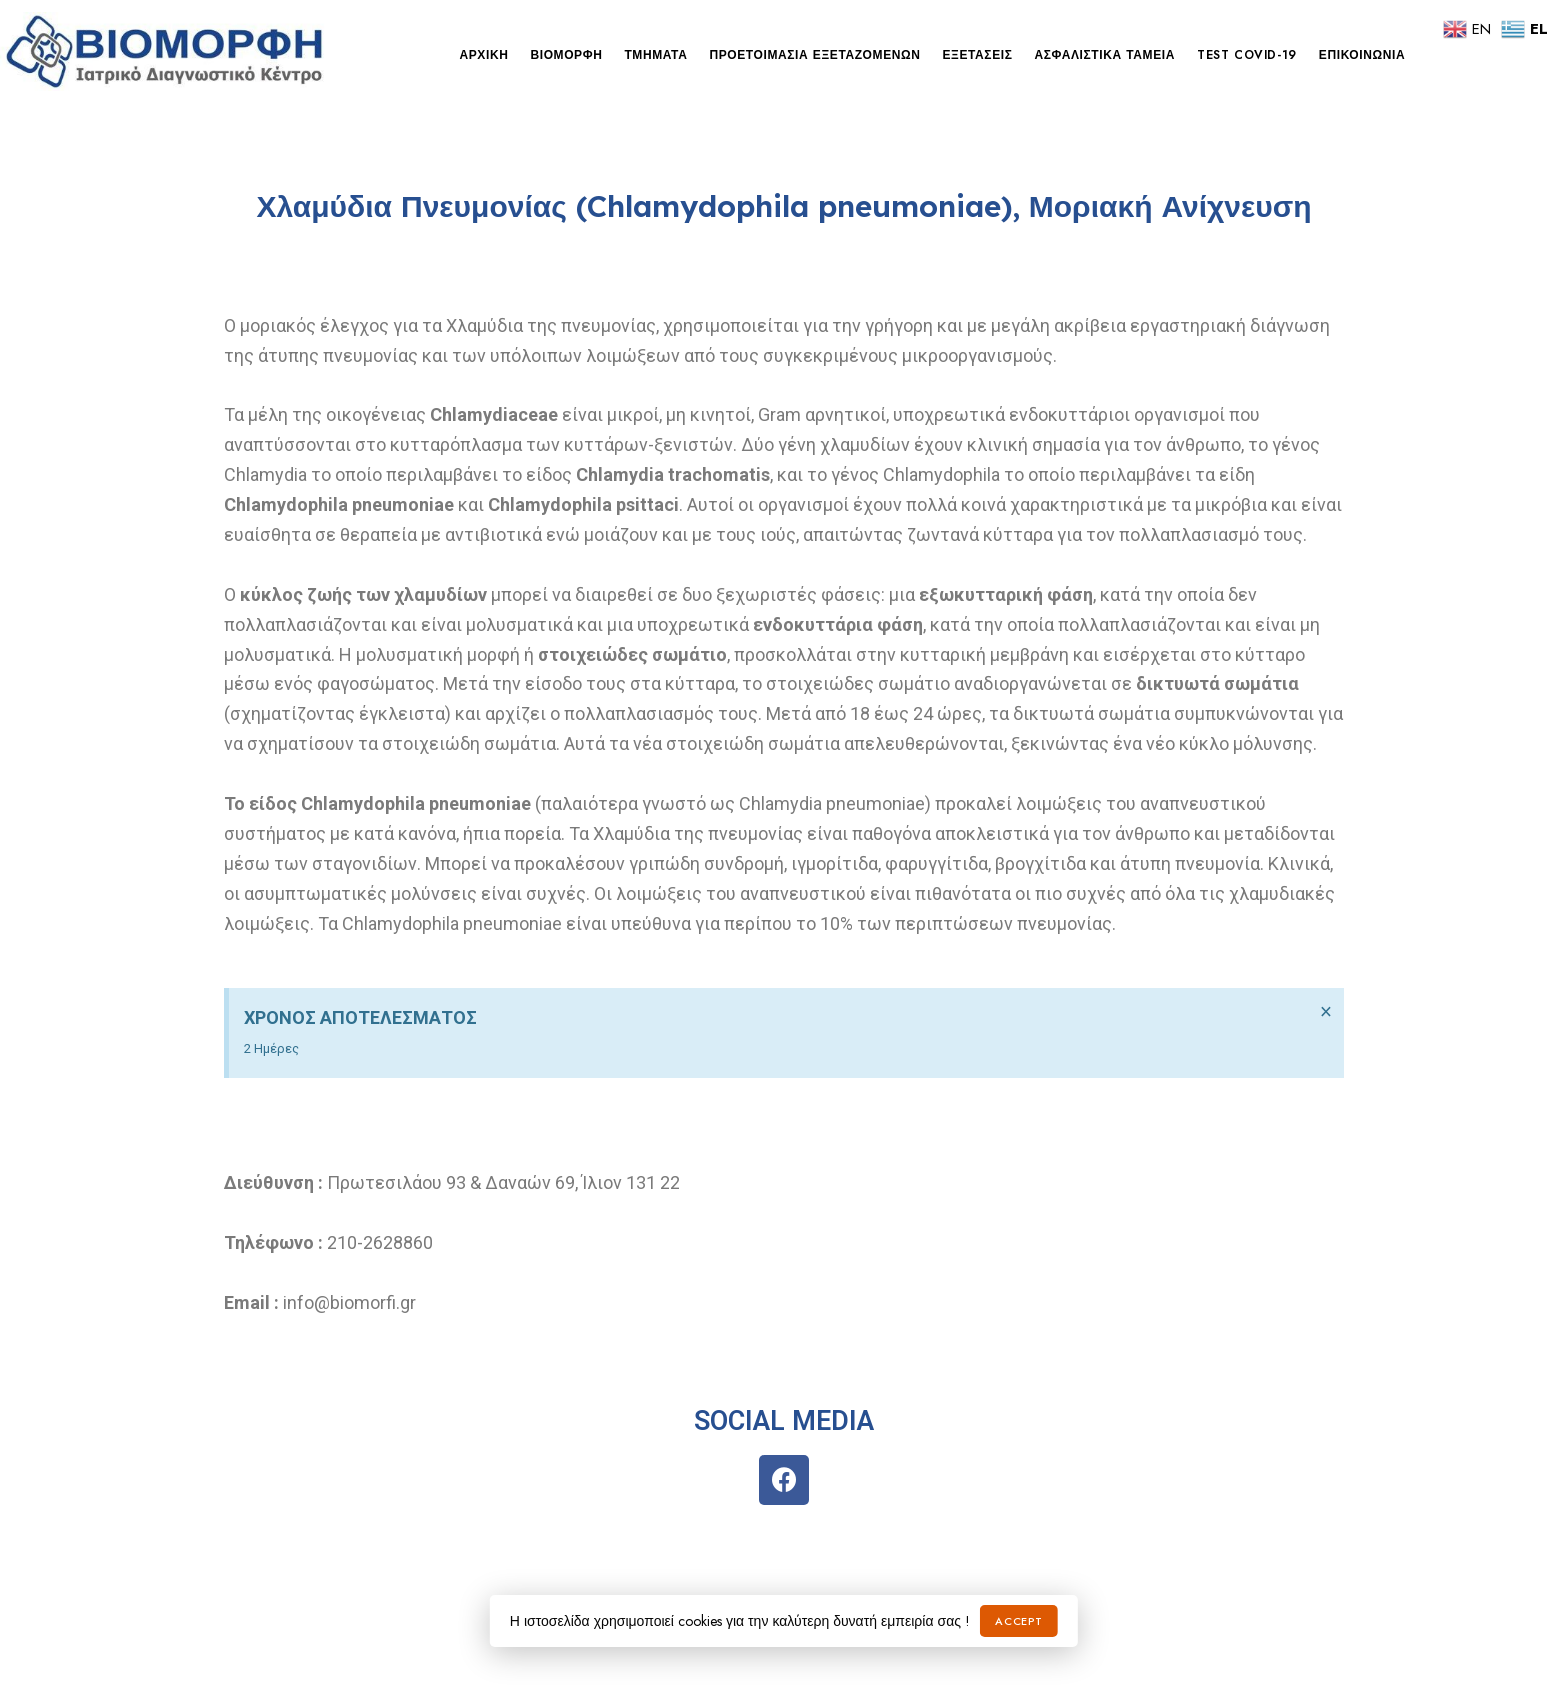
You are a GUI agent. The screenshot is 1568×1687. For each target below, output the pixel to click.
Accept (1018, 1621)
